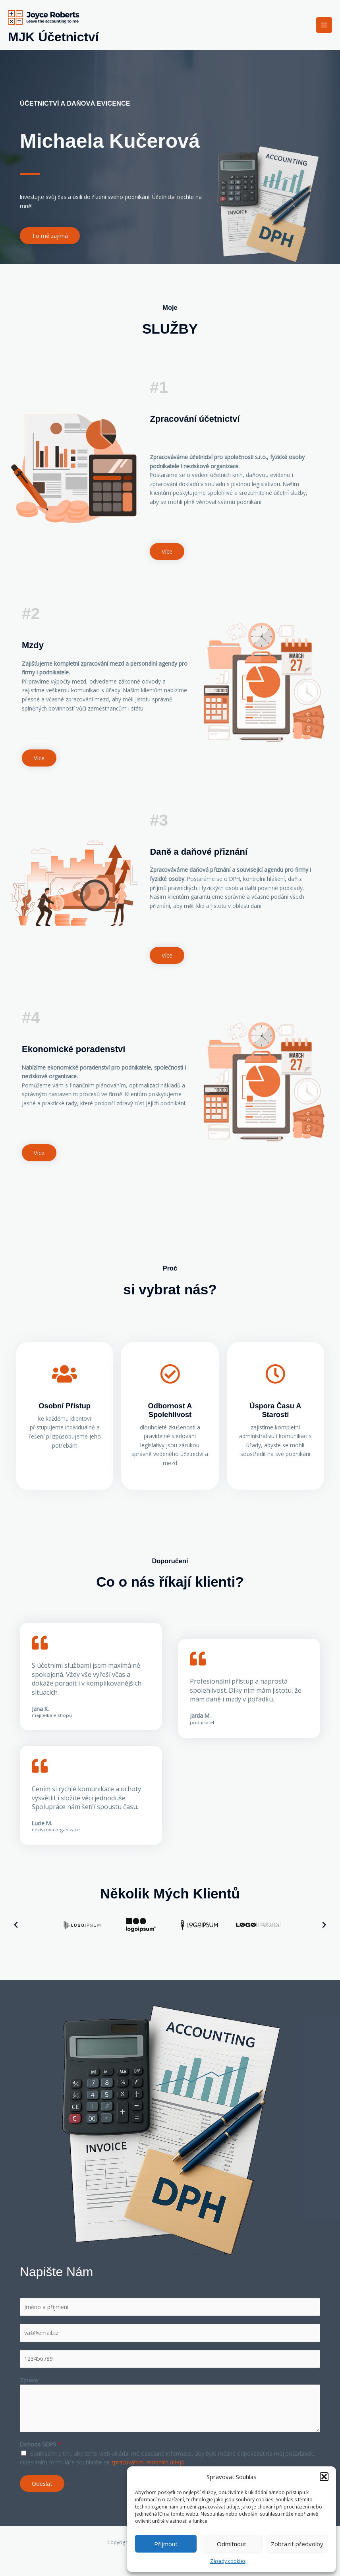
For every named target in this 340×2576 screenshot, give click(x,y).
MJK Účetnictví (53, 37)
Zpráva (29, 2380)
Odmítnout (231, 2544)
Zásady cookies (227, 2561)
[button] (324, 2477)
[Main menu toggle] (324, 25)
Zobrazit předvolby (297, 2544)
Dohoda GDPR (40, 2444)
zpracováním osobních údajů (147, 2462)
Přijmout (166, 2544)
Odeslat (42, 2483)
